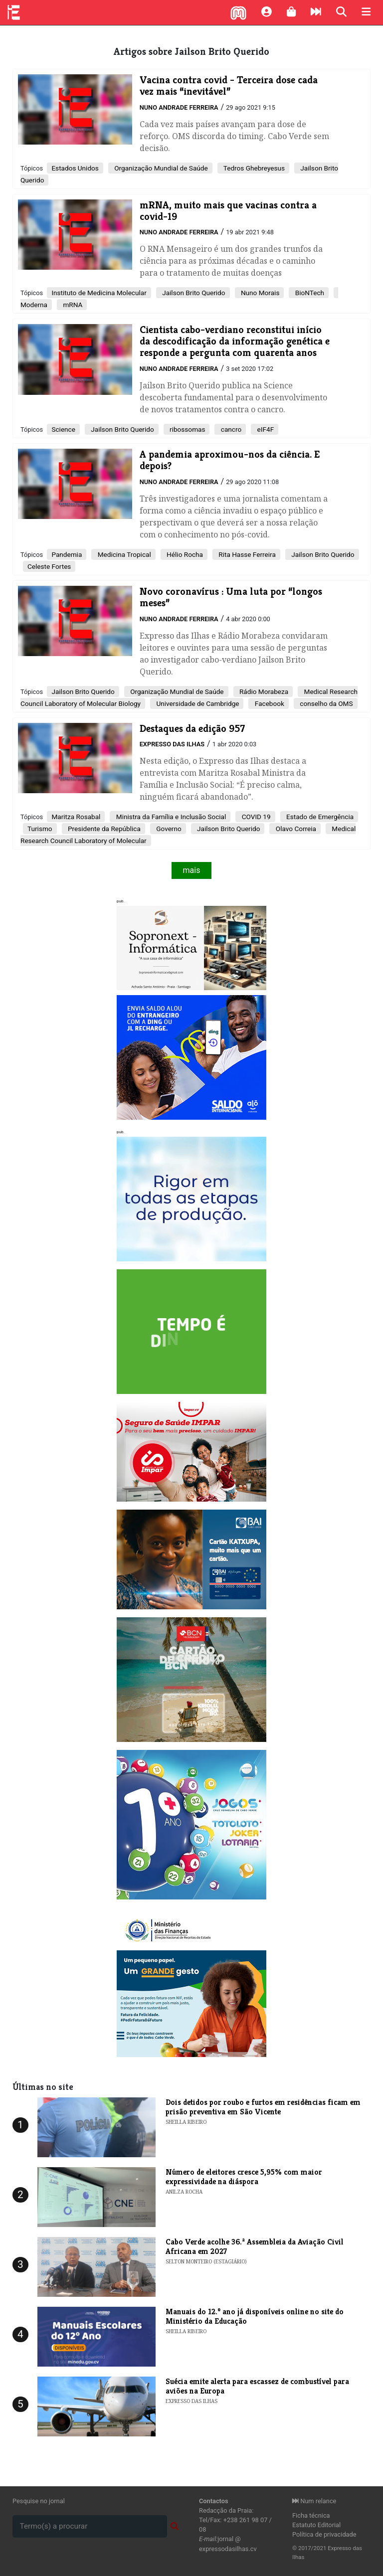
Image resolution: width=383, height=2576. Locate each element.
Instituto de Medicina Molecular (98, 293)
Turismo (39, 829)
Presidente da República (103, 829)
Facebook (268, 703)
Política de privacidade (324, 2534)
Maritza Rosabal (75, 817)
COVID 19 (255, 817)
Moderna (33, 305)
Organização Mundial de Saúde (160, 168)
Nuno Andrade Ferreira (179, 107)
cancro (230, 429)
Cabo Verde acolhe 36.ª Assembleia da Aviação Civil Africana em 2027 (255, 2246)
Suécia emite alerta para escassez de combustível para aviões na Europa (257, 2386)
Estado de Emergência (319, 817)
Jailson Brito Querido (193, 293)
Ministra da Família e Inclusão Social (170, 817)
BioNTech (308, 293)
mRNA (71, 305)
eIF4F (264, 429)
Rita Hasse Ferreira (246, 554)
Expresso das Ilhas (172, 744)
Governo (168, 829)
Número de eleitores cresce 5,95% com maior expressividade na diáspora (244, 2177)
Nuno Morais (259, 293)
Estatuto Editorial (316, 2525)
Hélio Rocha (184, 554)
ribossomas (186, 429)
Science (63, 429)
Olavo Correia (295, 829)
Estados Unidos (74, 168)
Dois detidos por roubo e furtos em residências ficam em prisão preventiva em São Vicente (263, 2107)
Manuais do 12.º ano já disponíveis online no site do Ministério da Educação (255, 2316)
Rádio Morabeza (263, 691)
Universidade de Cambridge (197, 703)
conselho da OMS (325, 703)
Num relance (314, 2501)
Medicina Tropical (123, 554)
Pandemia (66, 554)
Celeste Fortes (49, 566)
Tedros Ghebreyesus (253, 168)
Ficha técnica (311, 2515)
